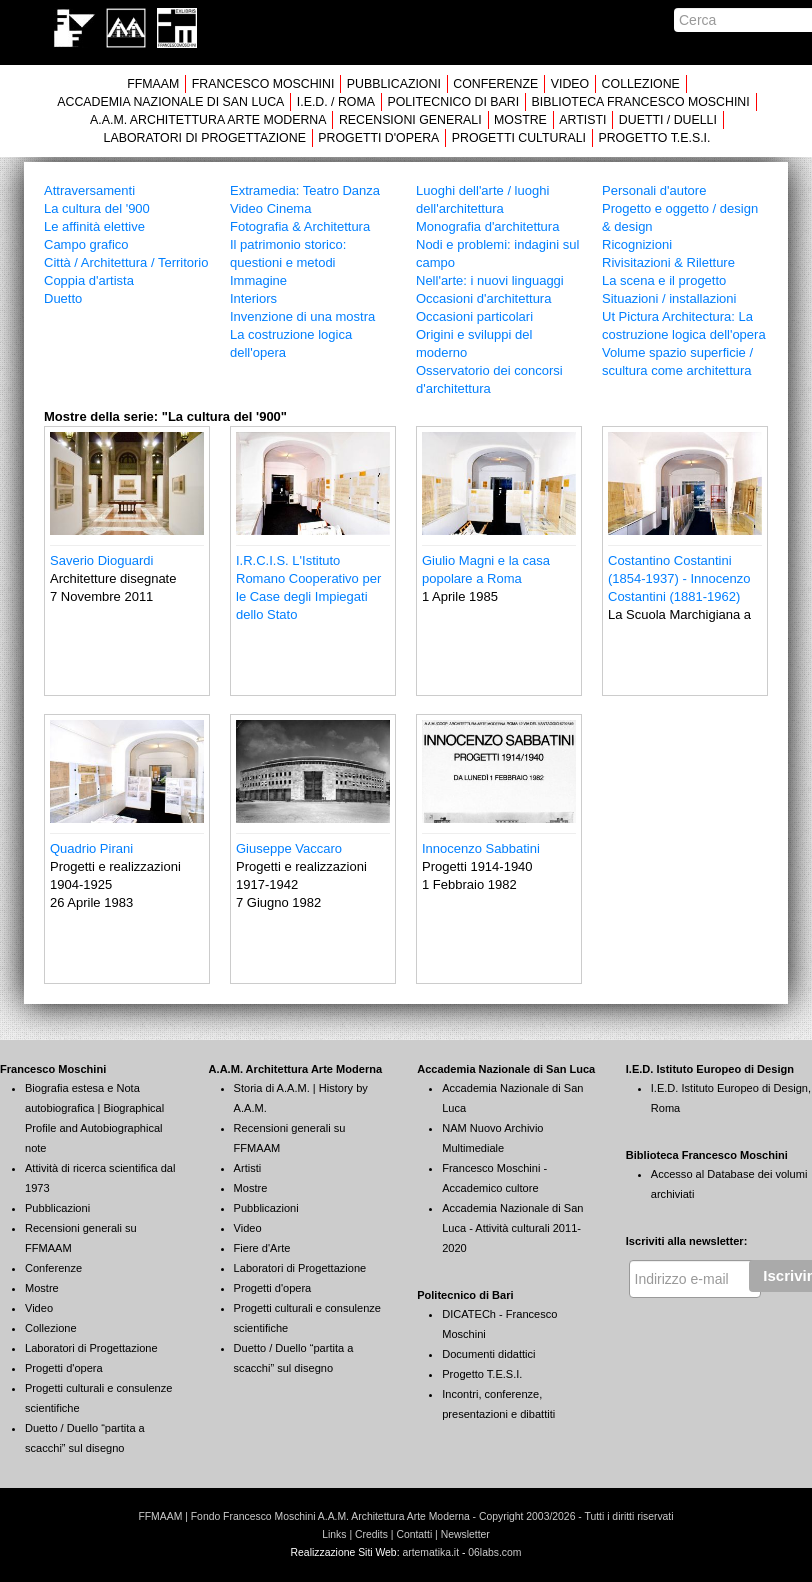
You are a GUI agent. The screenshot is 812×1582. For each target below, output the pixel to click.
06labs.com (494, 1552)
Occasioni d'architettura (483, 298)
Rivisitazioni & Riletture (668, 262)
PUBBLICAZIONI (394, 84)
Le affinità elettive (94, 226)
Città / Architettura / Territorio (126, 262)
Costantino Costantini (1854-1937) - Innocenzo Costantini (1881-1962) (679, 578)
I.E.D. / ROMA (336, 102)
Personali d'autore (654, 190)
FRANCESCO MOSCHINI (263, 84)
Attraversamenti (89, 190)
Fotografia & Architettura (300, 226)
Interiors (253, 298)
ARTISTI (582, 120)
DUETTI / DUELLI (668, 120)
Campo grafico (86, 244)
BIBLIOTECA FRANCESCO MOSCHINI (641, 102)
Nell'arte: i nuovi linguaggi (490, 280)
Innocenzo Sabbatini (481, 848)
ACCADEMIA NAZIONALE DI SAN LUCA (170, 102)
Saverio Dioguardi (101, 560)
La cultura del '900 (97, 208)
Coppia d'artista (89, 280)
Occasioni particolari (474, 316)
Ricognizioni (637, 244)
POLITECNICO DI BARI (453, 102)
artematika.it (430, 1552)
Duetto (63, 298)
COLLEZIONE (641, 84)
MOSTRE (520, 120)
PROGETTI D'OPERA (378, 138)
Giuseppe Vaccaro (289, 848)
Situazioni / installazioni (669, 298)
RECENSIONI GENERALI (410, 120)
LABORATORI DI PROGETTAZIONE (205, 138)
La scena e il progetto (664, 280)
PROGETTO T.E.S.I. (654, 138)
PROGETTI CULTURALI (519, 138)
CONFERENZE (495, 84)
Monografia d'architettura (487, 226)
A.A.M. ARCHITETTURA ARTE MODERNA (208, 120)
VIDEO (570, 84)
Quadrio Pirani (91, 848)
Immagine (258, 280)
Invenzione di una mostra (302, 316)
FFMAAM (153, 84)
